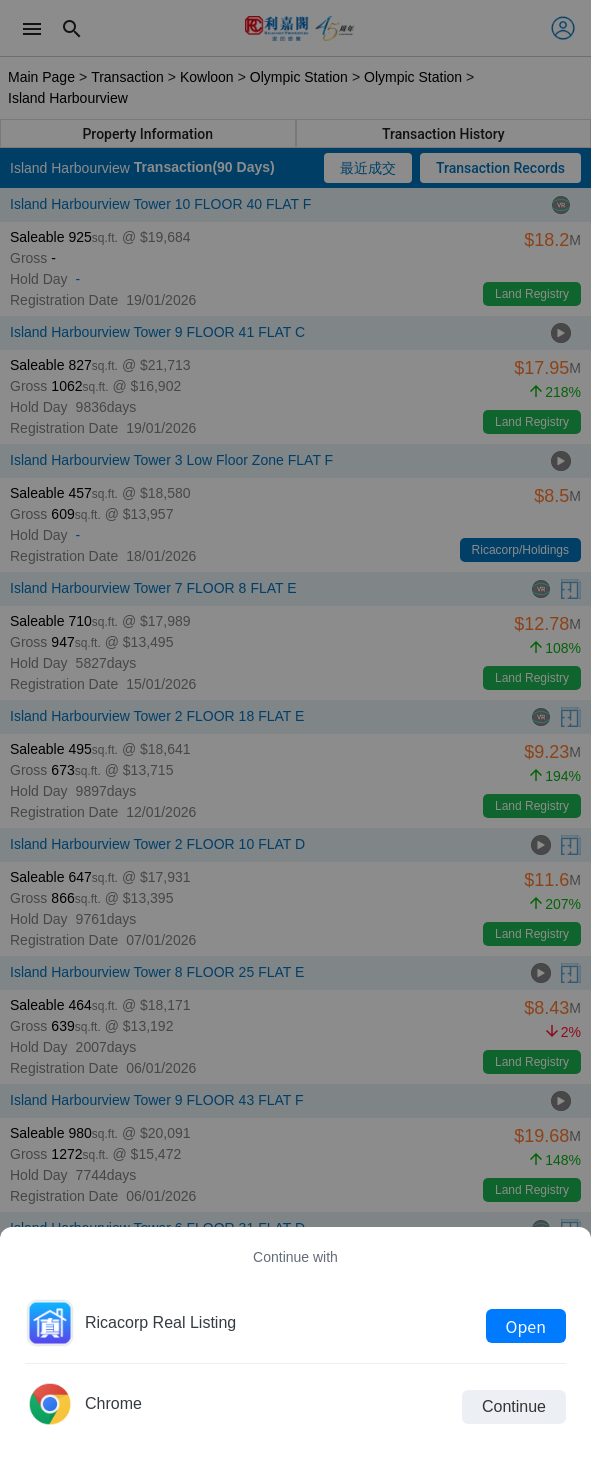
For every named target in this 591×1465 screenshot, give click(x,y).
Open (526, 1326)
